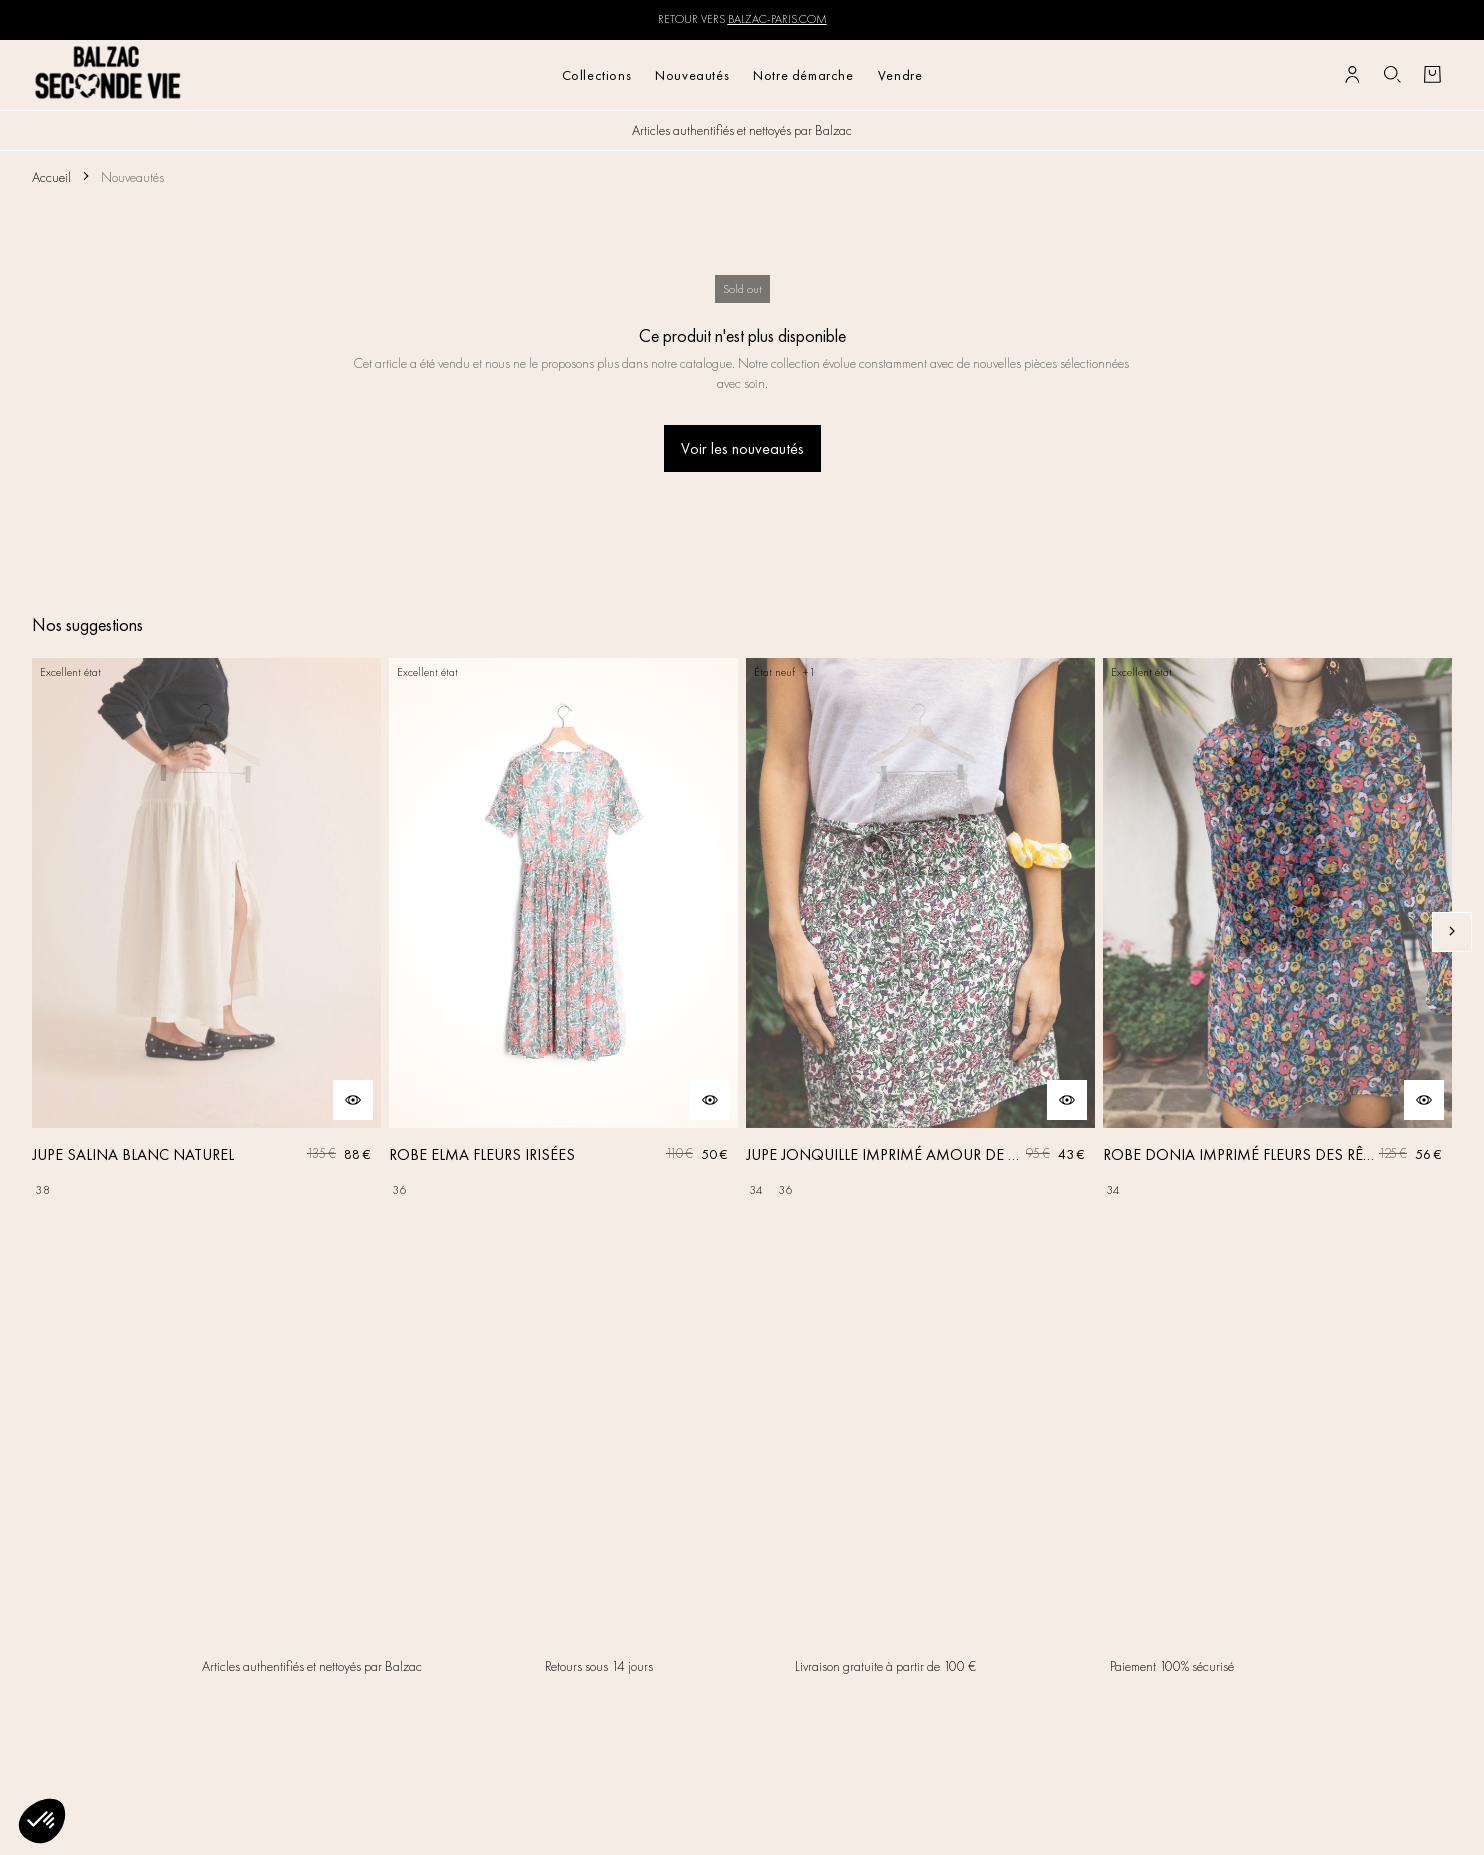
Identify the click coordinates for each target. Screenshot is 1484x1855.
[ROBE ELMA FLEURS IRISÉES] (563, 932)
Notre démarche (803, 75)
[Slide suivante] (1452, 932)
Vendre (900, 75)
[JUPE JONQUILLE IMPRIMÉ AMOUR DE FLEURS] (920, 932)
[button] (42, 1821)
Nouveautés (692, 75)
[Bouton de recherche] (1392, 75)
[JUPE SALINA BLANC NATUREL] (206, 932)
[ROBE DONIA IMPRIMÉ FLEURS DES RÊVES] (1277, 932)
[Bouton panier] (1432, 75)
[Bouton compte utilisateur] (1352, 75)
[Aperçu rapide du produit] (353, 1100)
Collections (597, 75)
